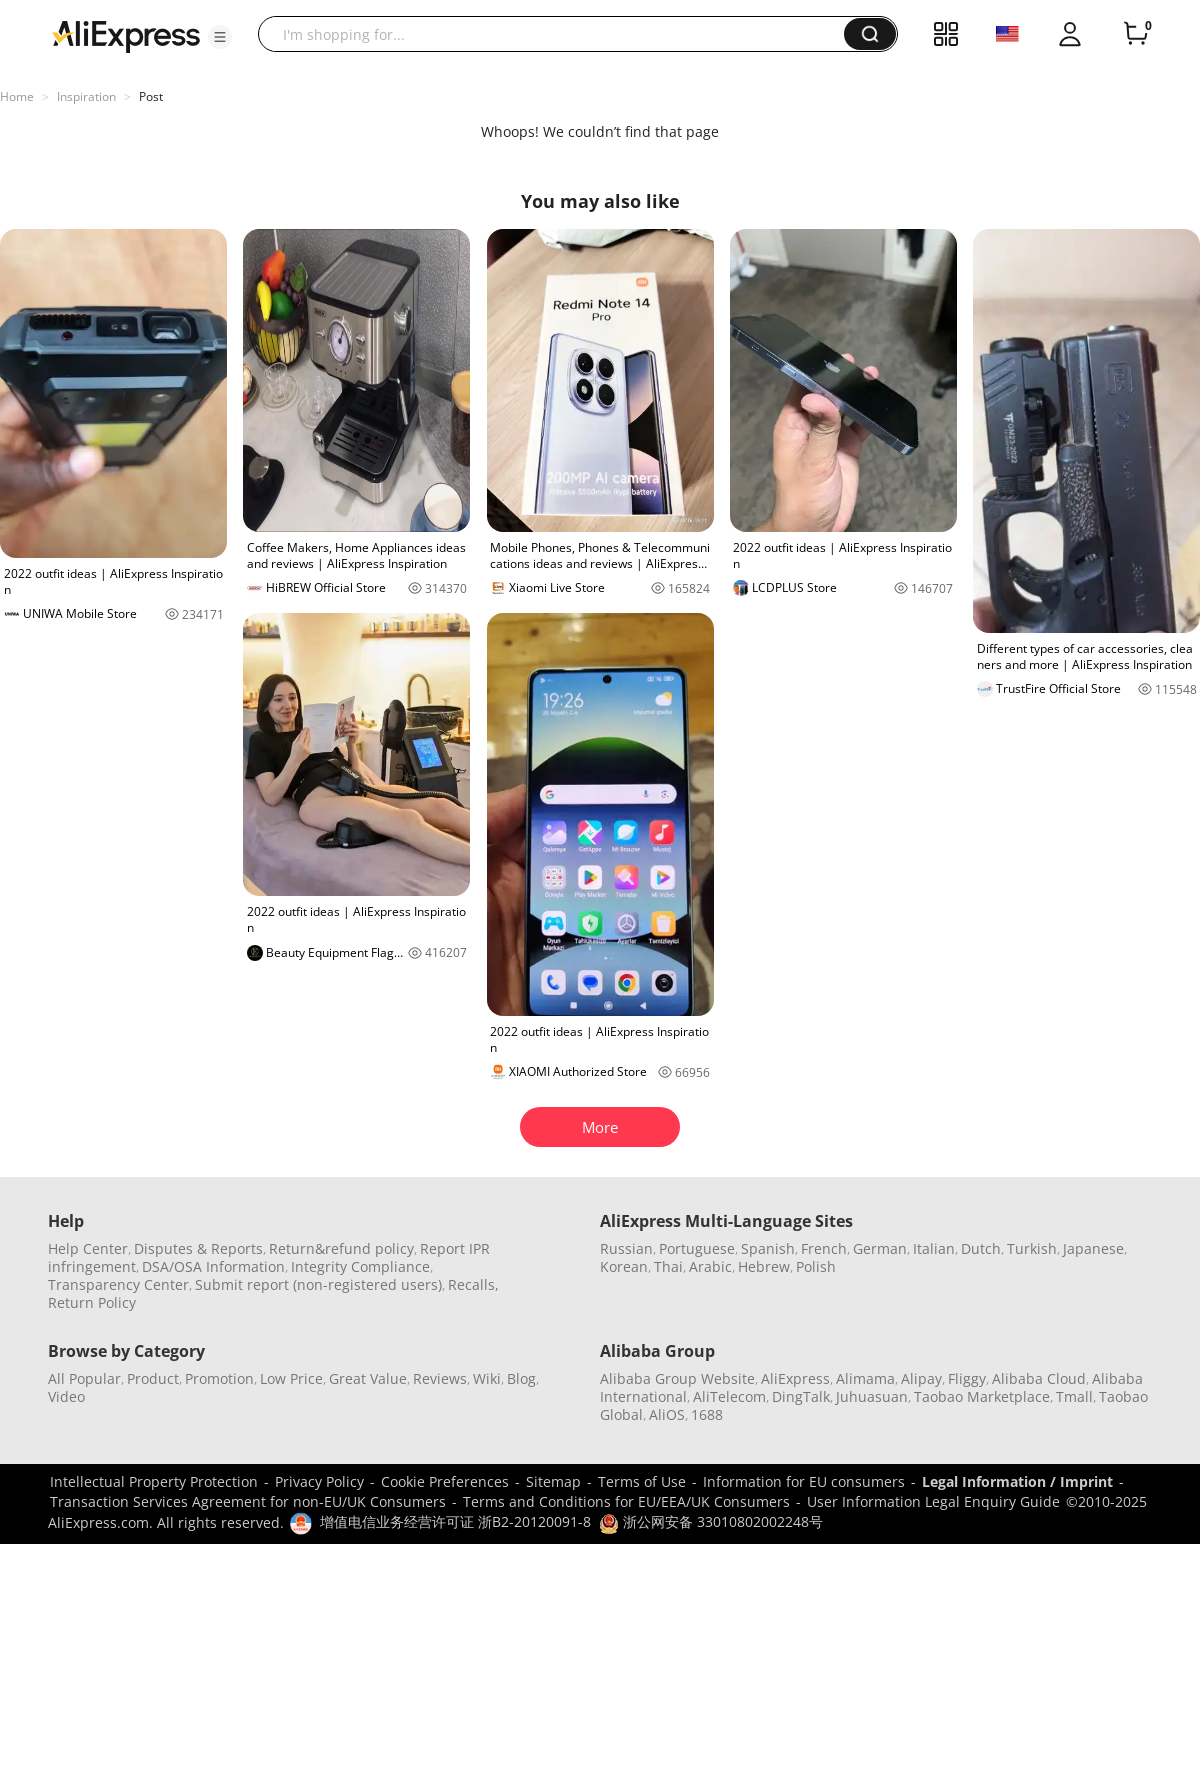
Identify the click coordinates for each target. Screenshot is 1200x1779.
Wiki (487, 1378)
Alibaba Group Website (677, 1378)
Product (153, 1378)
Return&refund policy (341, 1248)
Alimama (865, 1378)
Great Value (368, 1378)
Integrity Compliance (360, 1266)
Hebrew (764, 1266)
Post (151, 96)
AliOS (667, 1414)
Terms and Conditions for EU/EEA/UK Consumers (626, 1501)
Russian (626, 1248)
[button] (220, 37)
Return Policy (92, 1302)
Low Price (291, 1378)
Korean (624, 1266)
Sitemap (553, 1481)
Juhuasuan (872, 1396)
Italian (934, 1248)
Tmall (1074, 1396)
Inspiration (86, 96)
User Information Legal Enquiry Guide (933, 1501)
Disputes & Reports (198, 1248)
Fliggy (967, 1378)
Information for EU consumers (804, 1481)
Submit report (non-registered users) (318, 1284)
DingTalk (801, 1396)
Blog (521, 1378)
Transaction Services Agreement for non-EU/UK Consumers (248, 1501)
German (880, 1248)
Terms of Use (642, 1481)
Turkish (1032, 1248)
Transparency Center (118, 1284)
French (824, 1248)
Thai (668, 1266)
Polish (816, 1266)
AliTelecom (729, 1396)
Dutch (981, 1248)
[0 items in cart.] (1136, 34)
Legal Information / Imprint (1017, 1481)
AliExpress (795, 1378)
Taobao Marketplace (982, 1396)
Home (17, 96)
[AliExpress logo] (126, 35)
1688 (707, 1414)
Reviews (440, 1378)
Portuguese (697, 1248)
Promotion (219, 1378)
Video (66, 1396)
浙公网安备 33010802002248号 (711, 1521)
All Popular (84, 1378)
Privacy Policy (319, 1481)
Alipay (921, 1378)
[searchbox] (558, 34)
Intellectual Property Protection (154, 1481)
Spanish (768, 1248)
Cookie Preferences (445, 1481)
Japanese (1093, 1248)
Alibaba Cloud (1039, 1378)
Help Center (88, 1248)
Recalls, (473, 1284)
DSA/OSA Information (213, 1266)
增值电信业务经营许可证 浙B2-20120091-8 (455, 1521)
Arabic (710, 1266)
